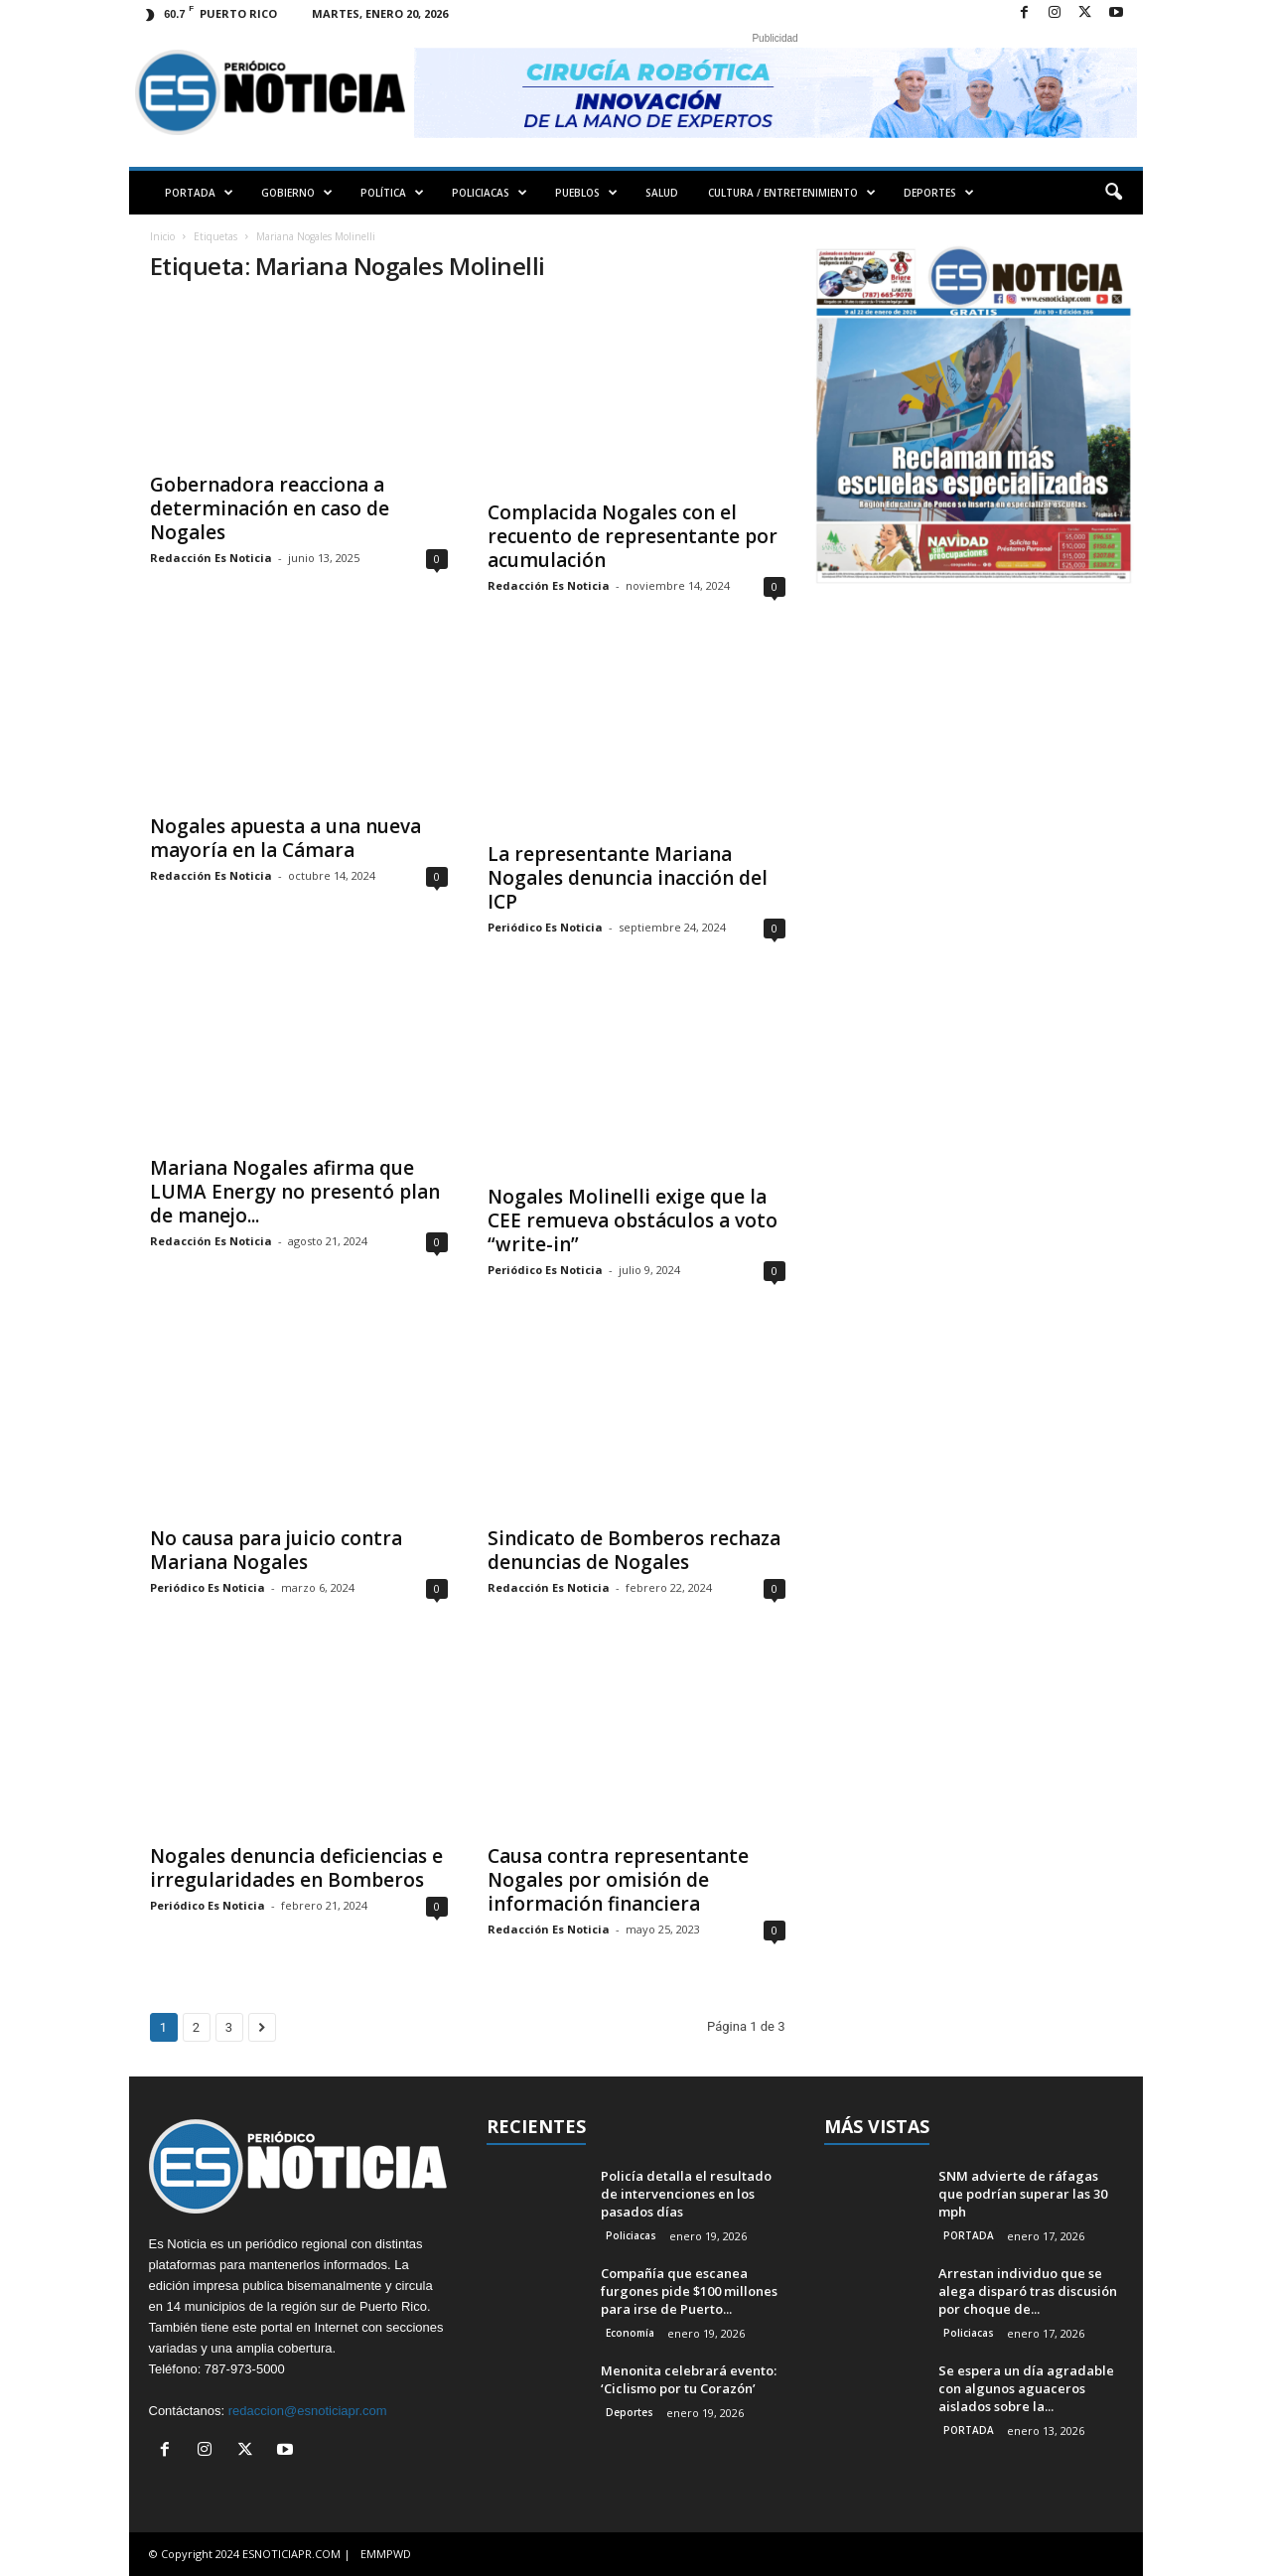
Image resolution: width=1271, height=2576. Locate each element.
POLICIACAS (489, 193)
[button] (1113, 193)
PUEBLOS (586, 193)
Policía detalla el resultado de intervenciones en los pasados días (686, 2193)
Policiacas (631, 2235)
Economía (630, 2333)
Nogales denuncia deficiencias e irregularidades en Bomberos (296, 1868)
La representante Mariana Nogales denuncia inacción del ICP (628, 878)
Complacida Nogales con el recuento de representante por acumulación (632, 536)
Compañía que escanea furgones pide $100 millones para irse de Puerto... (689, 2291)
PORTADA (199, 193)
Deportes (629, 2412)
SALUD (661, 193)
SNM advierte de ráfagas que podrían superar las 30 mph (1022, 2193)
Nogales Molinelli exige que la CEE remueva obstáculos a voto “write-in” (632, 1220)
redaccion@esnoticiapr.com (307, 2410)
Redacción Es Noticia (211, 557)
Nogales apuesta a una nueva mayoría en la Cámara (285, 838)
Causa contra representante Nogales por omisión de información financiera (618, 1880)
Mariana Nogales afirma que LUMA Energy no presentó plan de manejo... (295, 1191)
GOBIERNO (297, 193)
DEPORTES (939, 193)
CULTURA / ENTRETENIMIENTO (792, 193)
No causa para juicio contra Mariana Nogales (276, 1550)
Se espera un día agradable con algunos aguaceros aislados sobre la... (1026, 2388)
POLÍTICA (392, 193)
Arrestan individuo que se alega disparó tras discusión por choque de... (1027, 2291)
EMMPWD (385, 2553)
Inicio (162, 236)
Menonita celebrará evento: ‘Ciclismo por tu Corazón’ (689, 2379)
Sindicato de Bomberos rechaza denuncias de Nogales (634, 1550)
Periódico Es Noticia (545, 927)
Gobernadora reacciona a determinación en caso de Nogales (269, 508)
